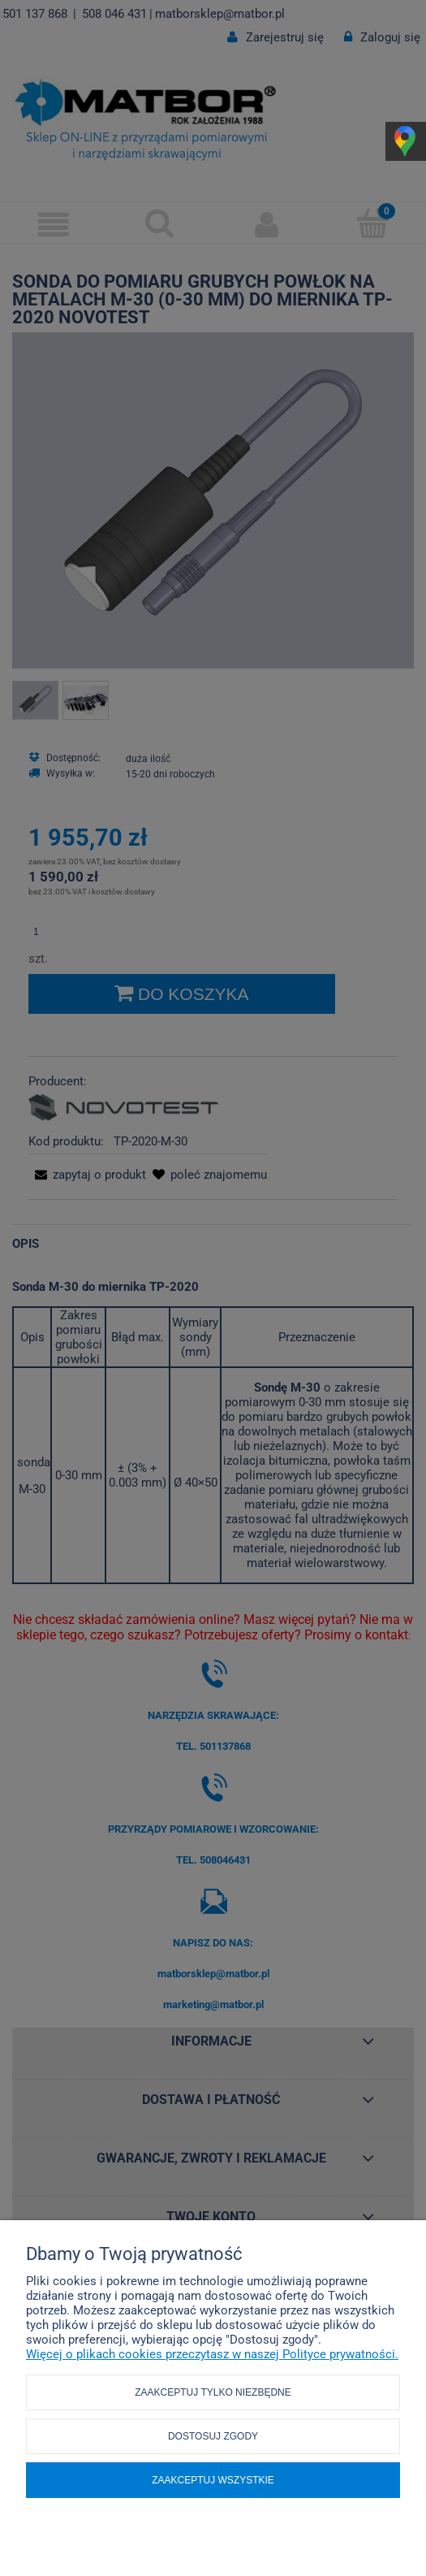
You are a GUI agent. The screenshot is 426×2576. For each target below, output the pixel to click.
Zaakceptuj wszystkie (213, 2480)
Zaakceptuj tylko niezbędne (213, 2392)
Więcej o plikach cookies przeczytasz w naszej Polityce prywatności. (212, 2354)
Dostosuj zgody (213, 2436)
